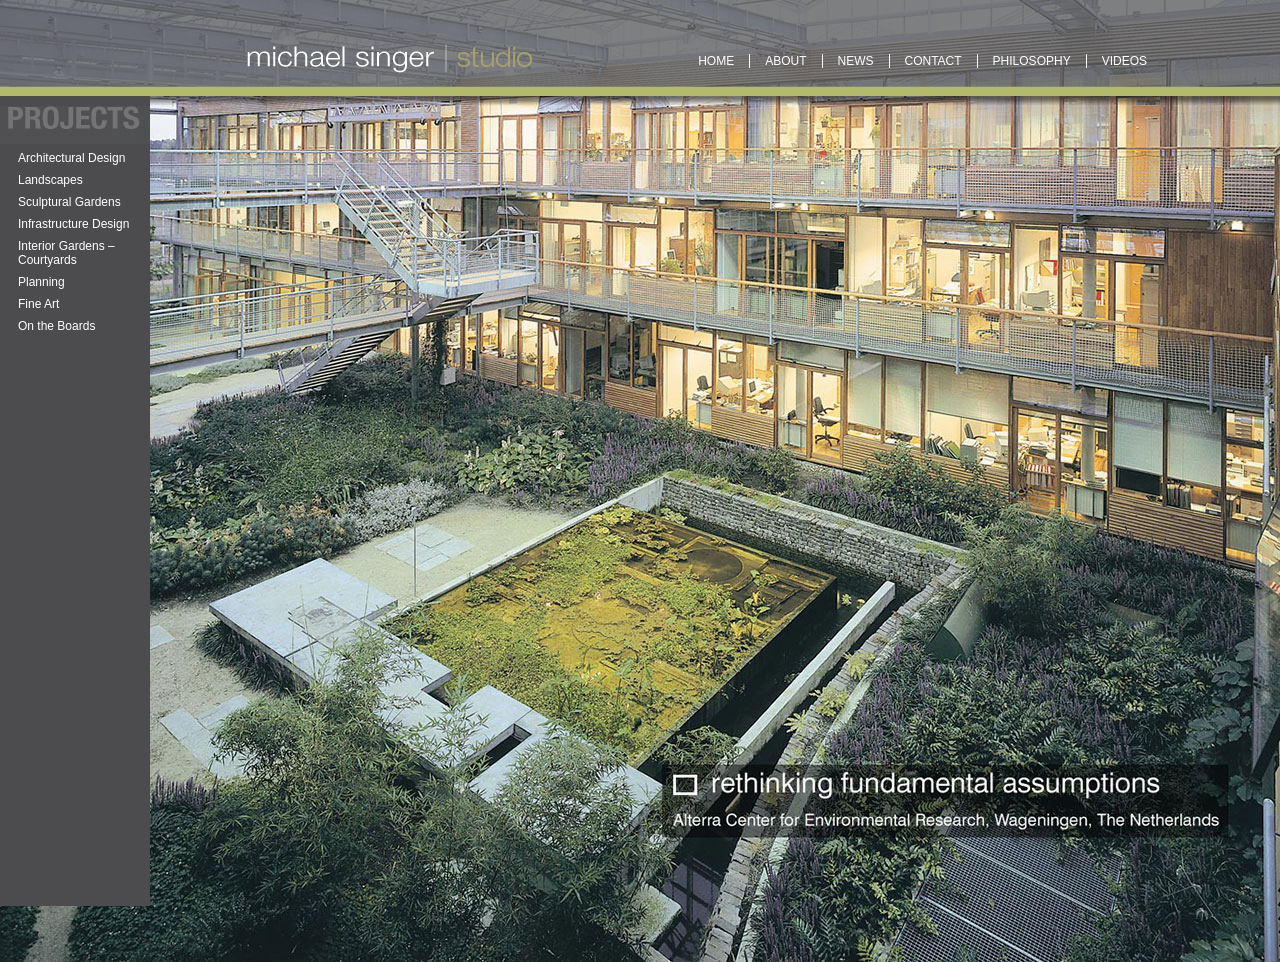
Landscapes (50, 180)
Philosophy (1032, 61)
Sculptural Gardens (69, 202)
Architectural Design (71, 158)
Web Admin (292, 551)
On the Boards (56, 326)
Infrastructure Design (73, 224)
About (785, 61)
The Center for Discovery (503, 650)
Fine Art (38, 304)
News (856, 61)
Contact (933, 61)
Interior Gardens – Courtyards (66, 253)
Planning (41, 282)
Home (716, 61)
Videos (1124, 61)
